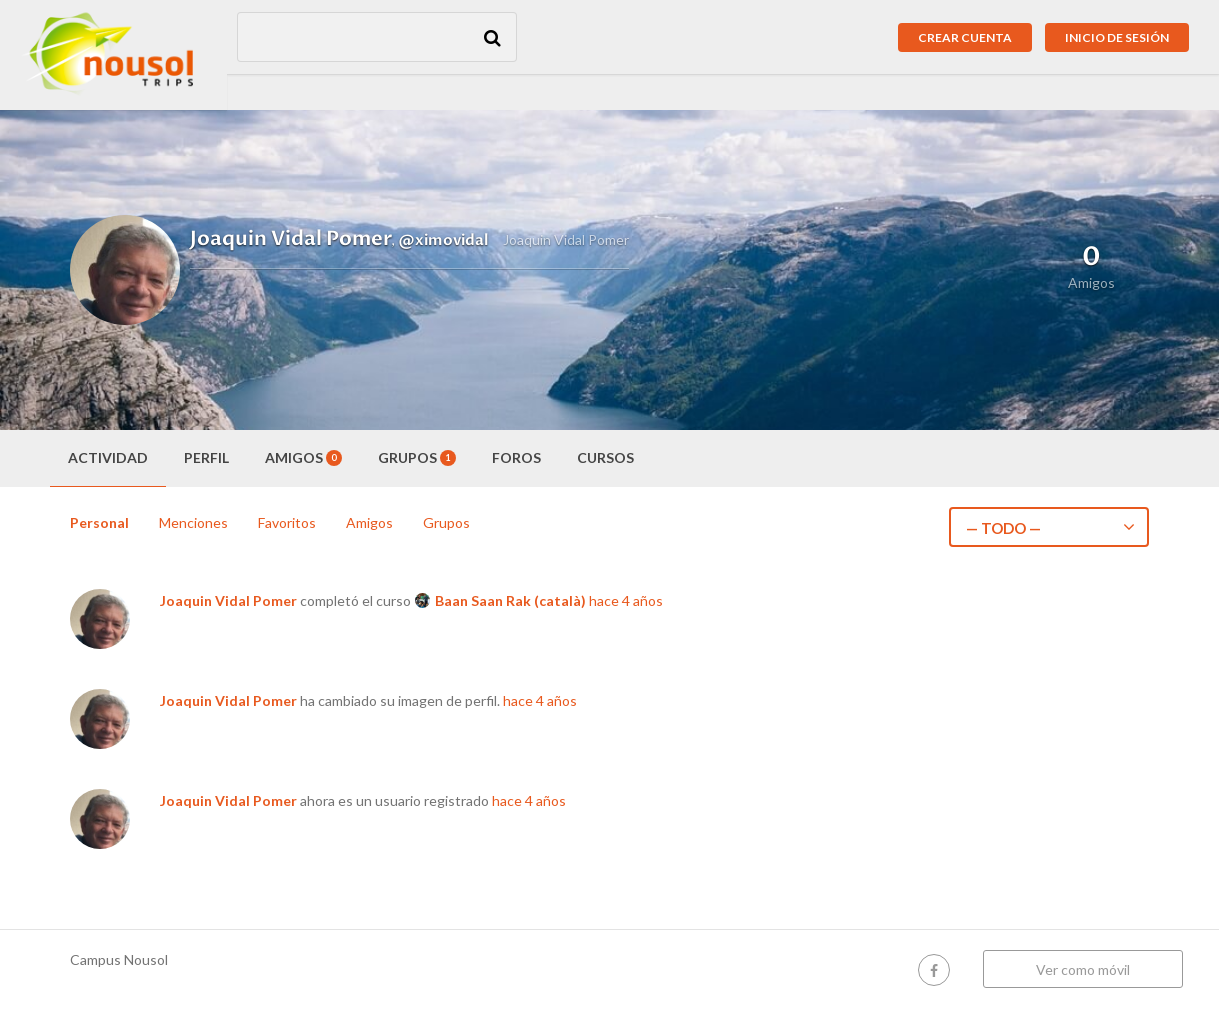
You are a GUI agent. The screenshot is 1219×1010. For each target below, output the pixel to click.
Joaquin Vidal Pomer (228, 600)
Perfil (206, 457)
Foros (516, 457)
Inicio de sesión (1117, 37)
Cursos (605, 457)
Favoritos (287, 522)
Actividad (108, 457)
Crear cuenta (965, 37)
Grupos (417, 457)
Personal (99, 522)
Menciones (193, 522)
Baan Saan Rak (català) (510, 600)
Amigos (303, 457)
